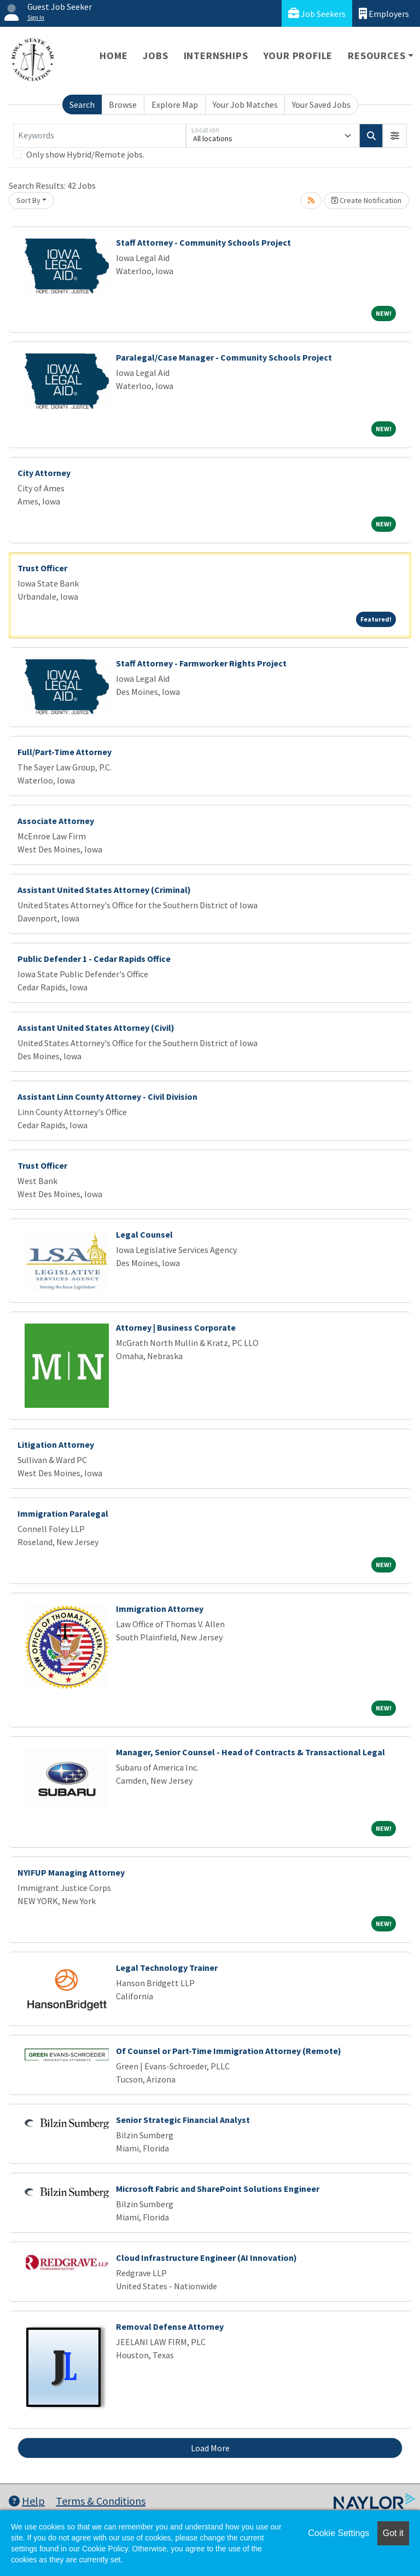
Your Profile (298, 55)
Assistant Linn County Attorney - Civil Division (107, 1096)
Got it (393, 2533)
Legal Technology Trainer (167, 1967)
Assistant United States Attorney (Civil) (96, 1027)
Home (113, 55)
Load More (210, 2447)
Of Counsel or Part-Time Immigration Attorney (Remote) (228, 2050)
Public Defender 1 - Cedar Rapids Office (94, 958)
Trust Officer (42, 567)
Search (82, 104)
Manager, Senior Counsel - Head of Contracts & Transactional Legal (250, 1752)
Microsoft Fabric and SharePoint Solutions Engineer (217, 2188)
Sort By (28, 200)
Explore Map (174, 104)
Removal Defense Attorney (170, 2326)
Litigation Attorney (56, 1444)
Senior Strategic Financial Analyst (183, 2119)
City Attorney (44, 472)
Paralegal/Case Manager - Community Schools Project (224, 357)
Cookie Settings (338, 2533)
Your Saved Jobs (321, 104)
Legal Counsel (144, 1234)
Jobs (155, 55)
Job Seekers (317, 13)
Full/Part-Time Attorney (65, 751)
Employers (384, 13)
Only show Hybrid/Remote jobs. (85, 154)
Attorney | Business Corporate (176, 1327)
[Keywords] (99, 136)
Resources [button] (376, 55)
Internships (216, 55)
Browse (123, 104)
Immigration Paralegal (63, 1513)
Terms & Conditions (100, 2501)
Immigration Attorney (159, 1608)
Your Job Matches (245, 104)
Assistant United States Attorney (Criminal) (104, 889)
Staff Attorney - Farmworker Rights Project (201, 663)
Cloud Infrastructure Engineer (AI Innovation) (206, 2257)
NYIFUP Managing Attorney (71, 1872)
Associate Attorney (56, 820)
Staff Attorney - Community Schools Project (203, 242)
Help (27, 2501)
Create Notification (366, 200)
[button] (395, 136)
